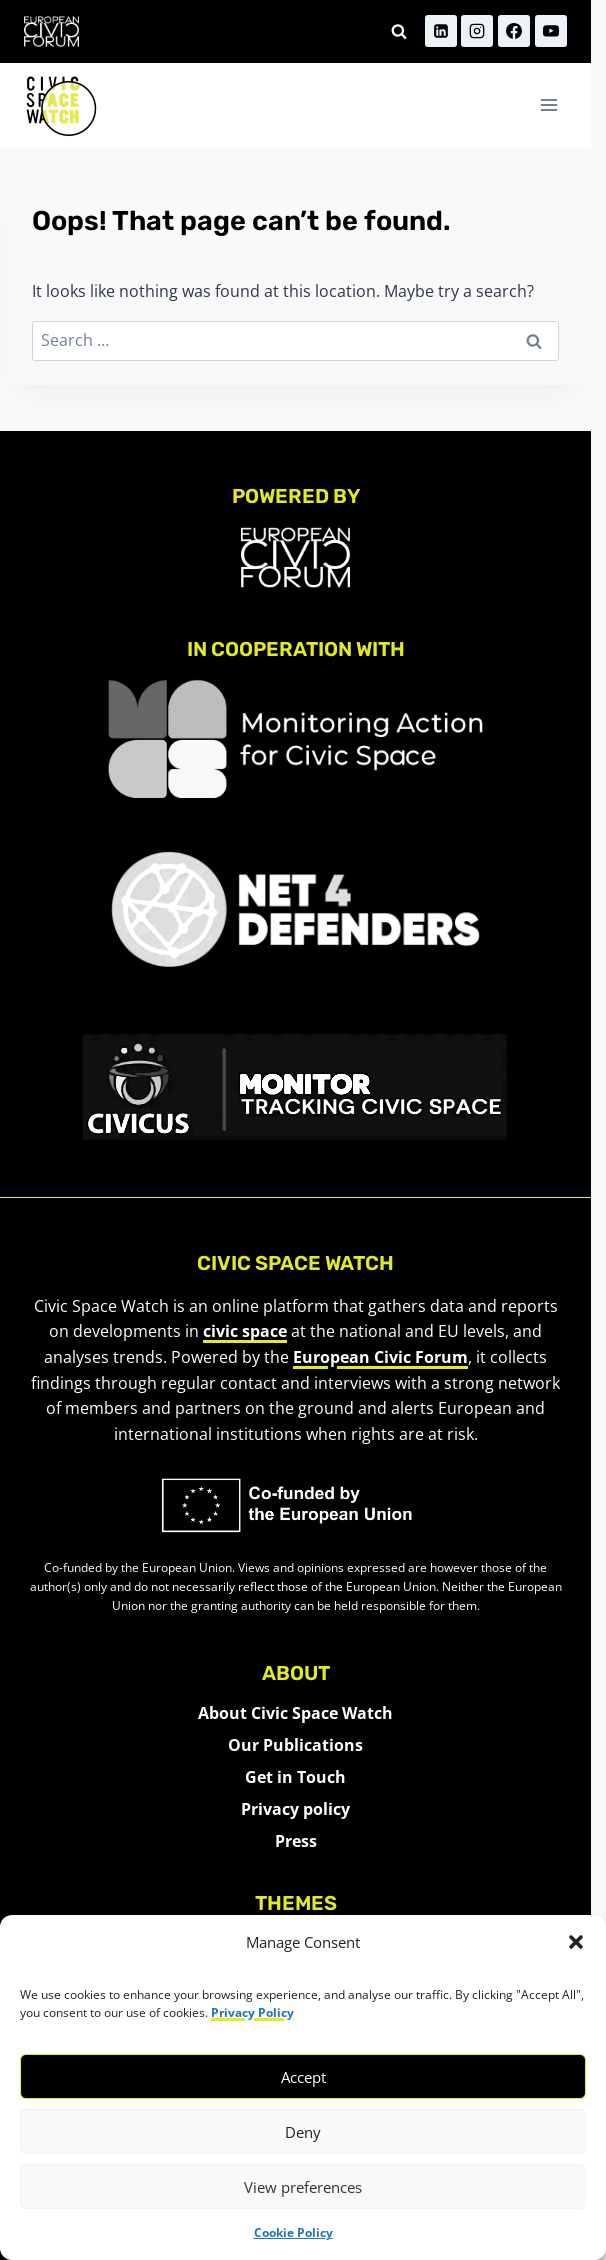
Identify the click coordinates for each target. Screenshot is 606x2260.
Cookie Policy (293, 2232)
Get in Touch (295, 1777)
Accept (303, 2077)
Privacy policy (295, 1809)
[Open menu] (548, 105)
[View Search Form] (399, 31)
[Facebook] (514, 31)
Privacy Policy (252, 2012)
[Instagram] (477, 31)
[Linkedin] (441, 31)
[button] (576, 1942)
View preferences (303, 2187)
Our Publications (295, 1745)
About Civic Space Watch (295, 1713)
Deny (303, 2132)
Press (296, 1841)
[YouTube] (551, 31)
